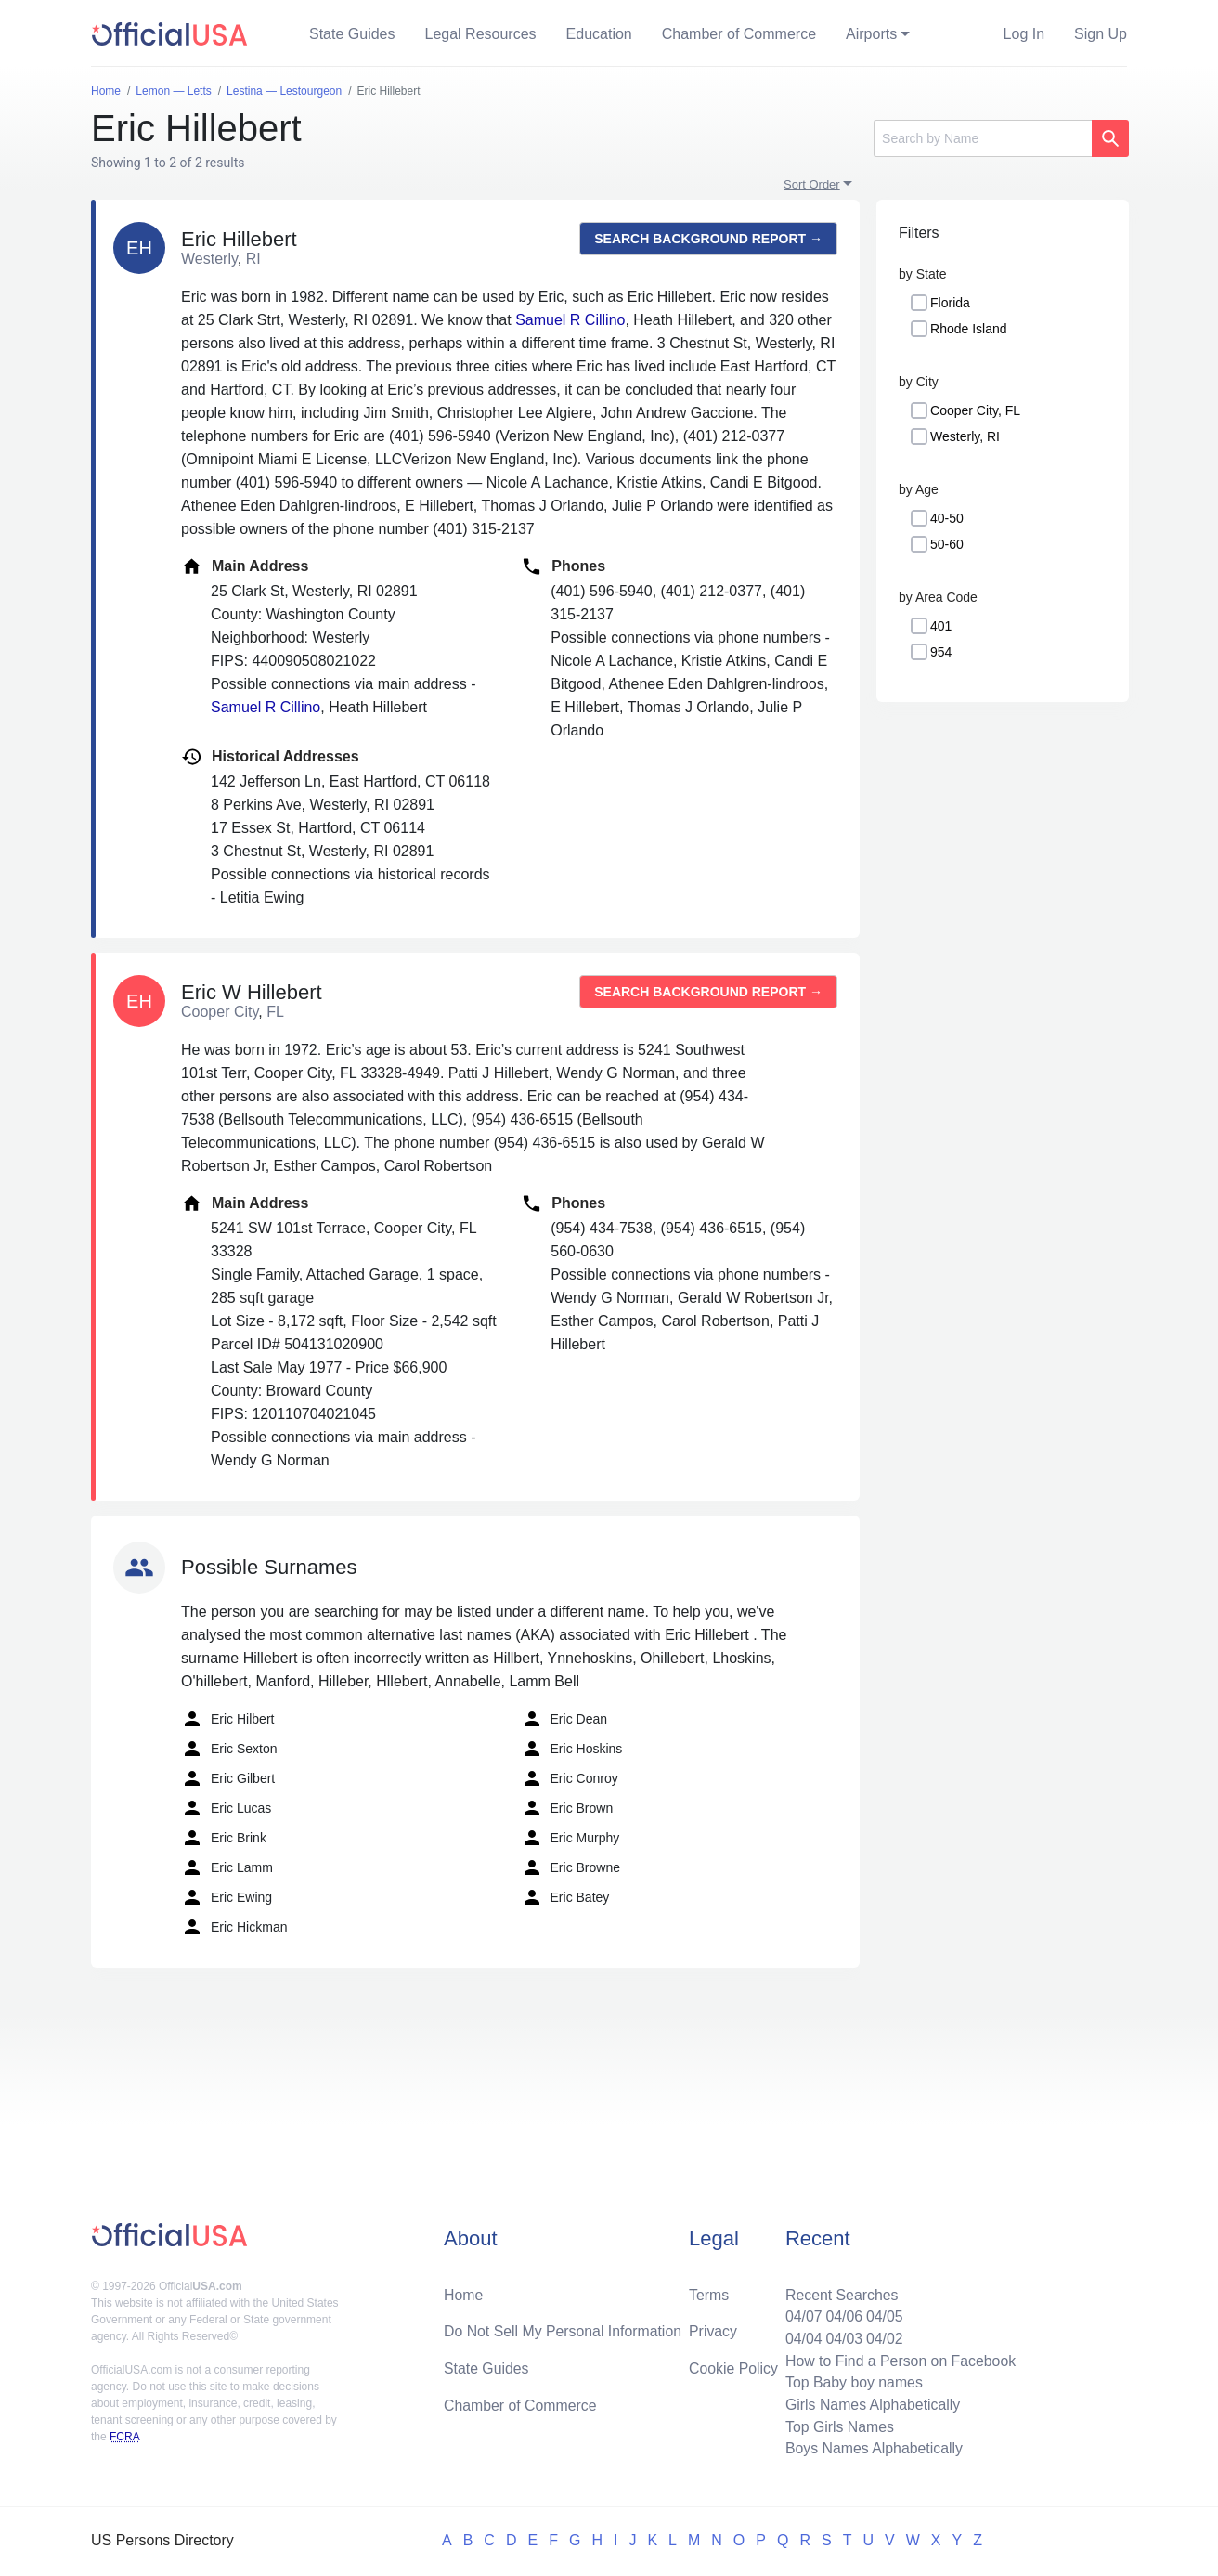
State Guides (352, 34)
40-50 (947, 518)
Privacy (713, 2329)
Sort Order (812, 184)
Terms (709, 2292)
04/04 (801, 2337)
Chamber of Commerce (739, 34)
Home (464, 2292)
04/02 (882, 2337)
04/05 (882, 2314)
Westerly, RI (965, 436)
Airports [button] (871, 34)
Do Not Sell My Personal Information (564, 2329)
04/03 (842, 2337)
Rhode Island (968, 328)
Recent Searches (840, 2292)
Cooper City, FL (975, 410)
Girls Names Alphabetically (871, 2404)
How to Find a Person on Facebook (899, 2359)
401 (941, 626)
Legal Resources (481, 34)
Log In (1024, 34)
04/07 (801, 2314)
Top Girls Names (837, 2426)
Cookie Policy (734, 2366)
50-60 (947, 544)
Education (599, 34)
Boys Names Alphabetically (872, 2448)
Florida (950, 302)
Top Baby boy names (852, 2381)
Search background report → (708, 238)
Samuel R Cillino (570, 320)
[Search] (983, 138)
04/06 (842, 2314)
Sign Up (1100, 34)
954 (941, 652)
